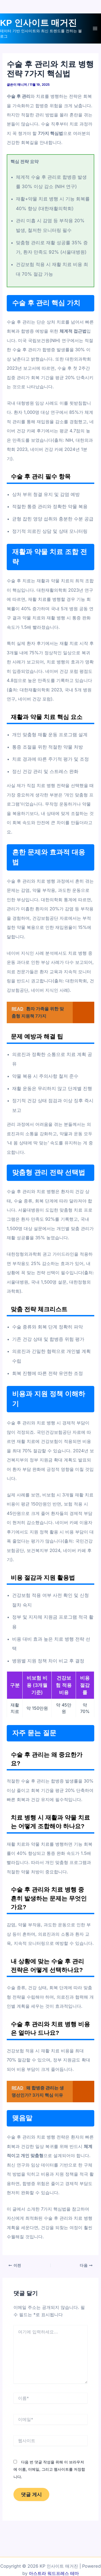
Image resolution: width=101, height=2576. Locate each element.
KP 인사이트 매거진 (38, 23)
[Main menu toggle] (95, 29)
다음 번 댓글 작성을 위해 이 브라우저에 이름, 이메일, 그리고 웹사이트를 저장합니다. (49, 2469)
